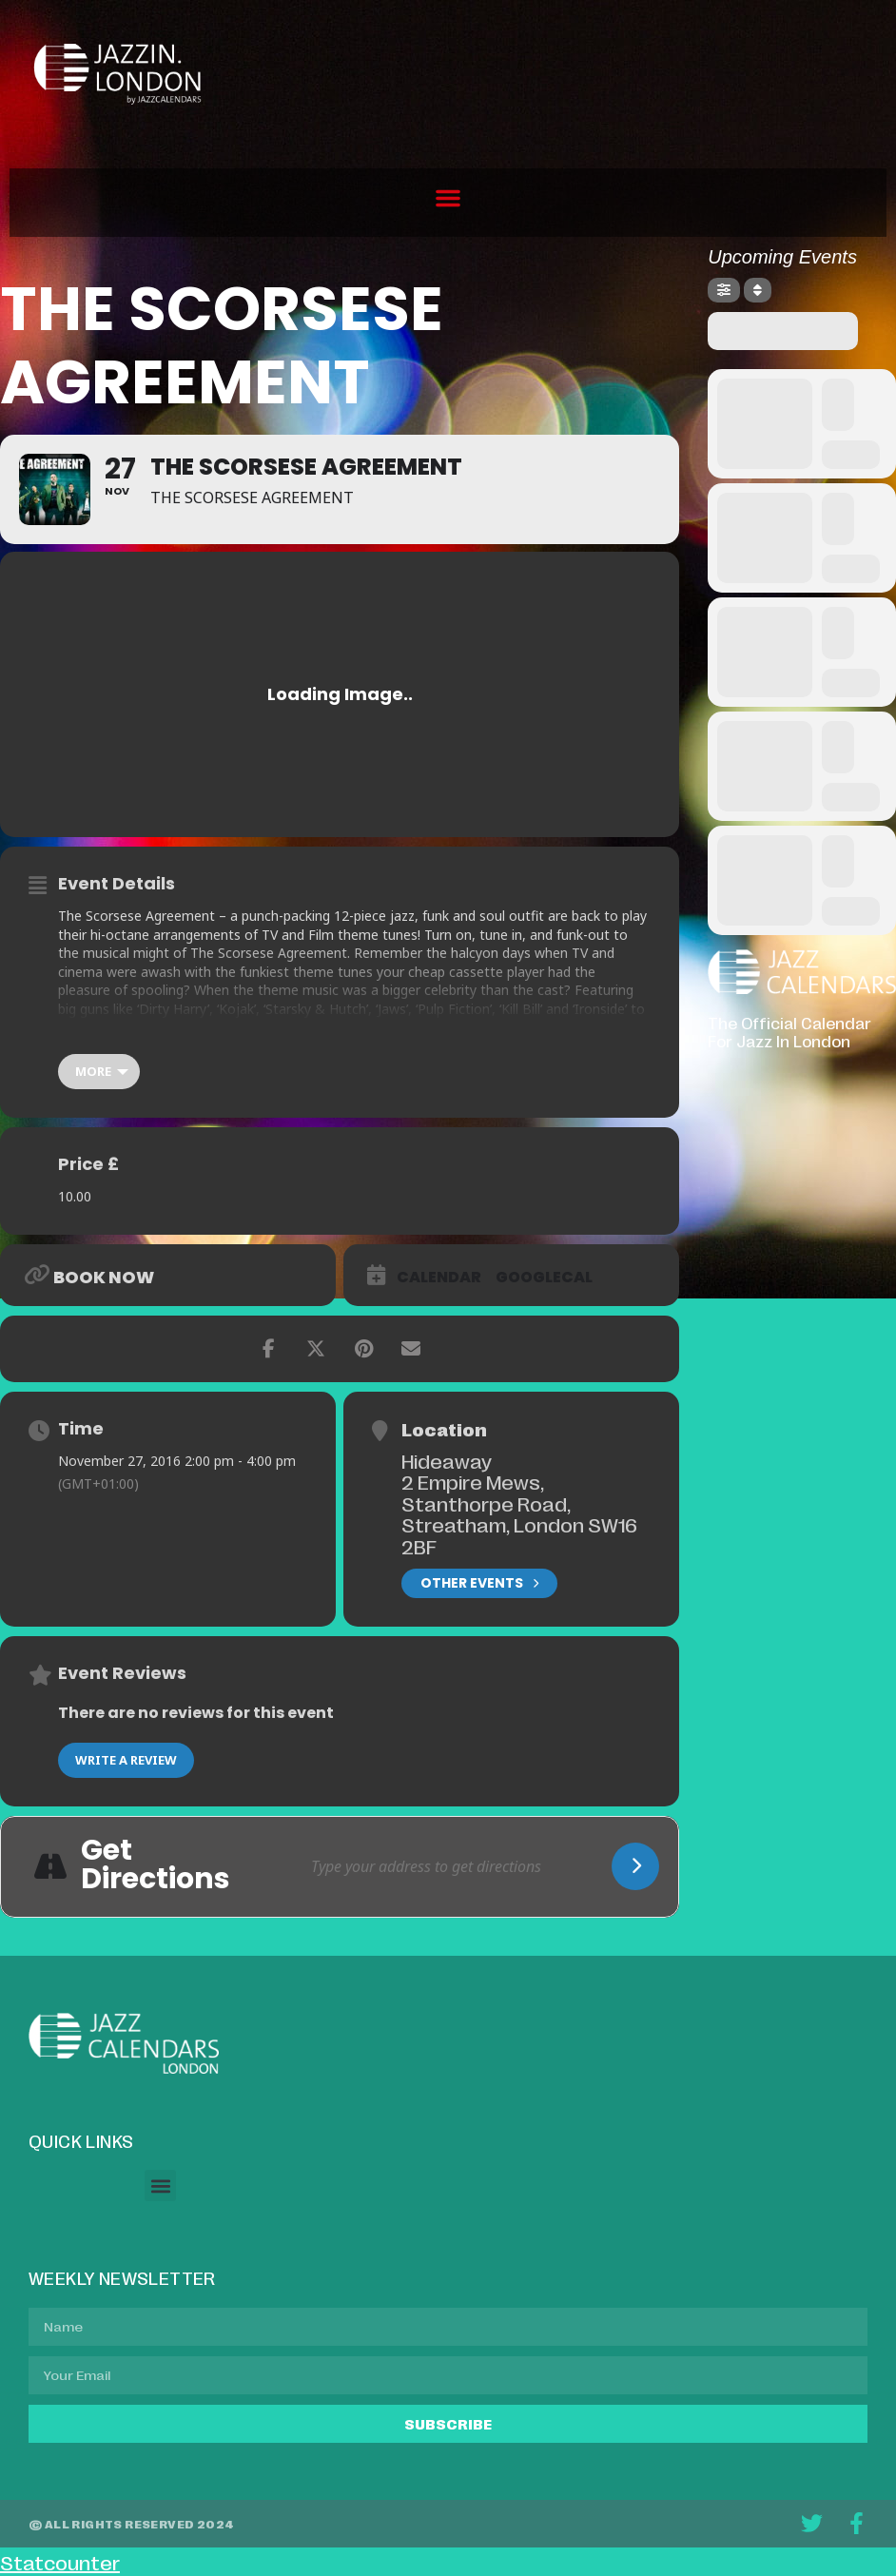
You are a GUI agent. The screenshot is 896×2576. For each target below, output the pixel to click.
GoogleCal (544, 1277)
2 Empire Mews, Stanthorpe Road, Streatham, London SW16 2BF (519, 1513)
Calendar (439, 1277)
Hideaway (446, 1460)
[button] (448, 198)
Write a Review (126, 1759)
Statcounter (60, 2561)
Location (444, 1428)
